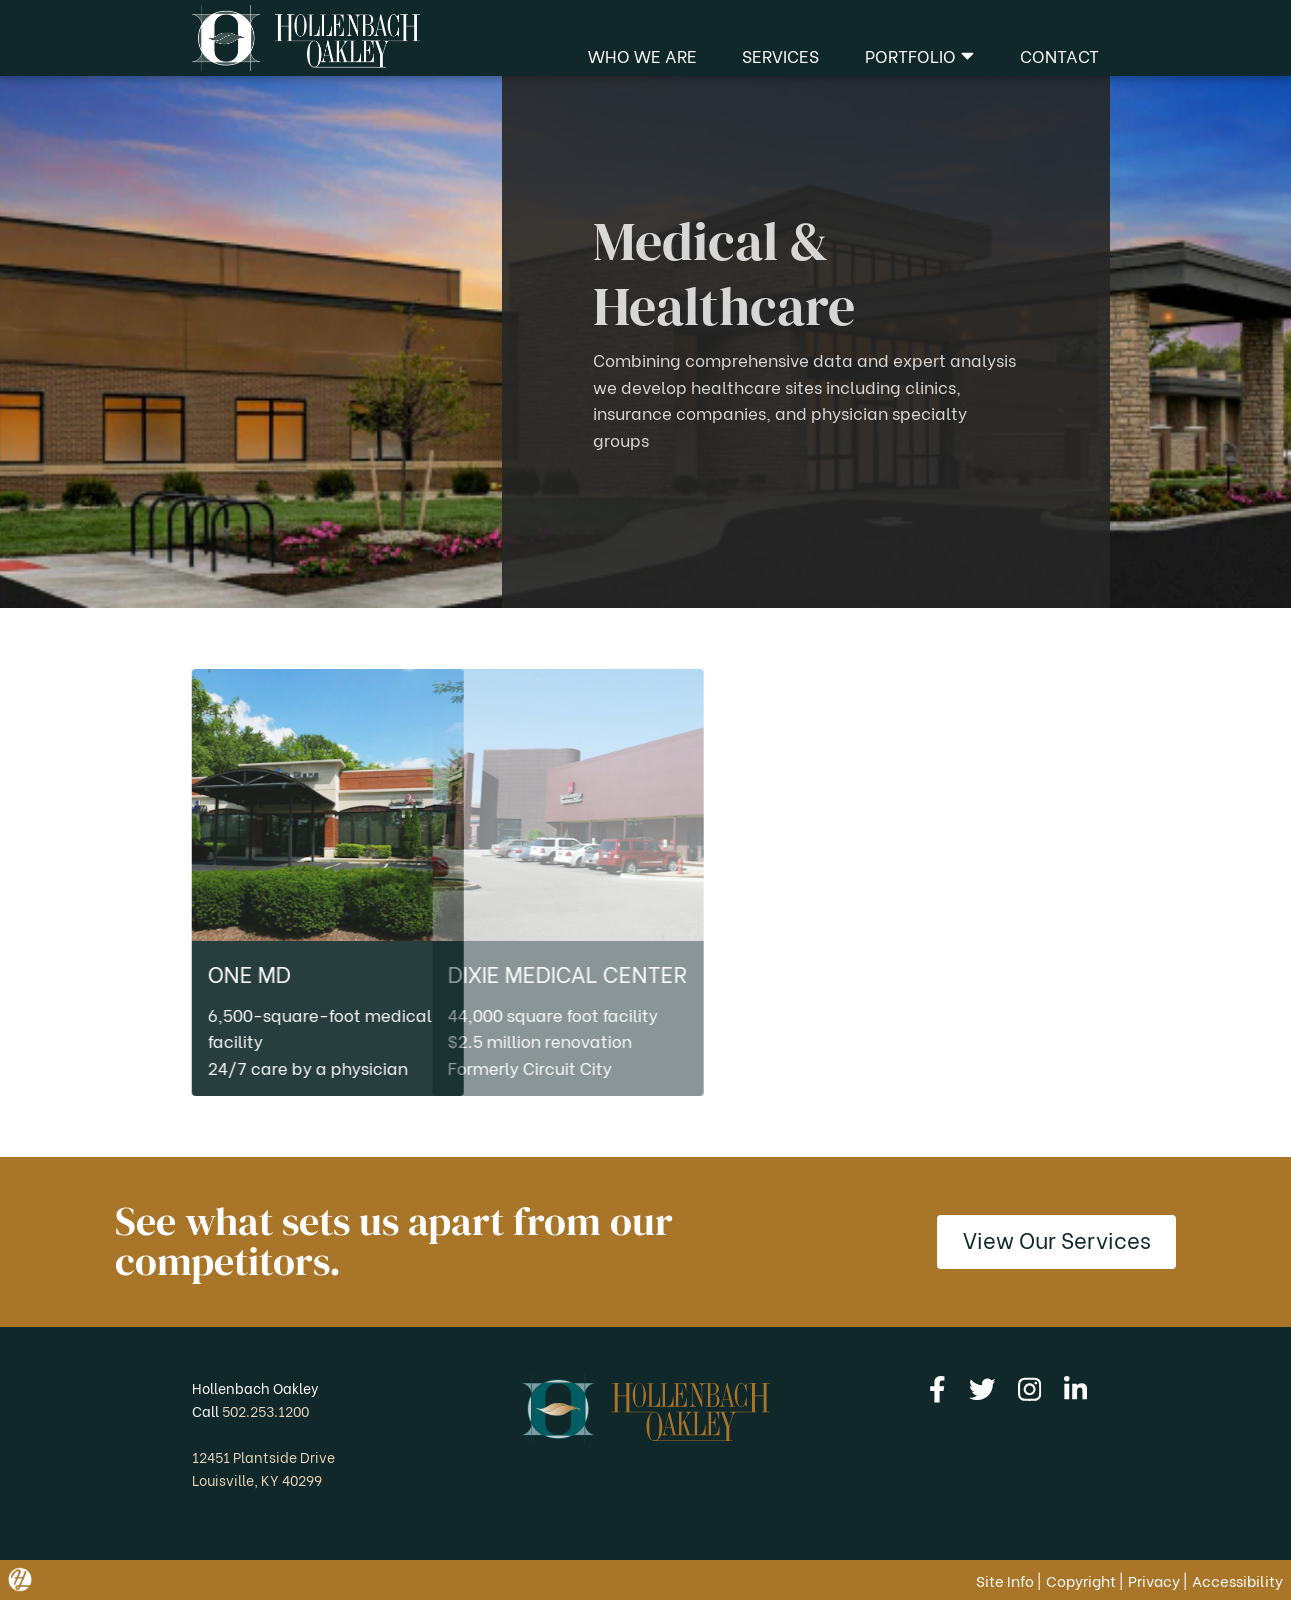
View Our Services (1057, 1238)
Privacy (1154, 1580)
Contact (1059, 55)
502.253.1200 (265, 1410)
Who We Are (642, 55)
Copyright (1081, 1580)
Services (780, 55)
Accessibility (1237, 1580)
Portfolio (919, 55)
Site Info (1005, 1580)
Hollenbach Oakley (255, 1387)
